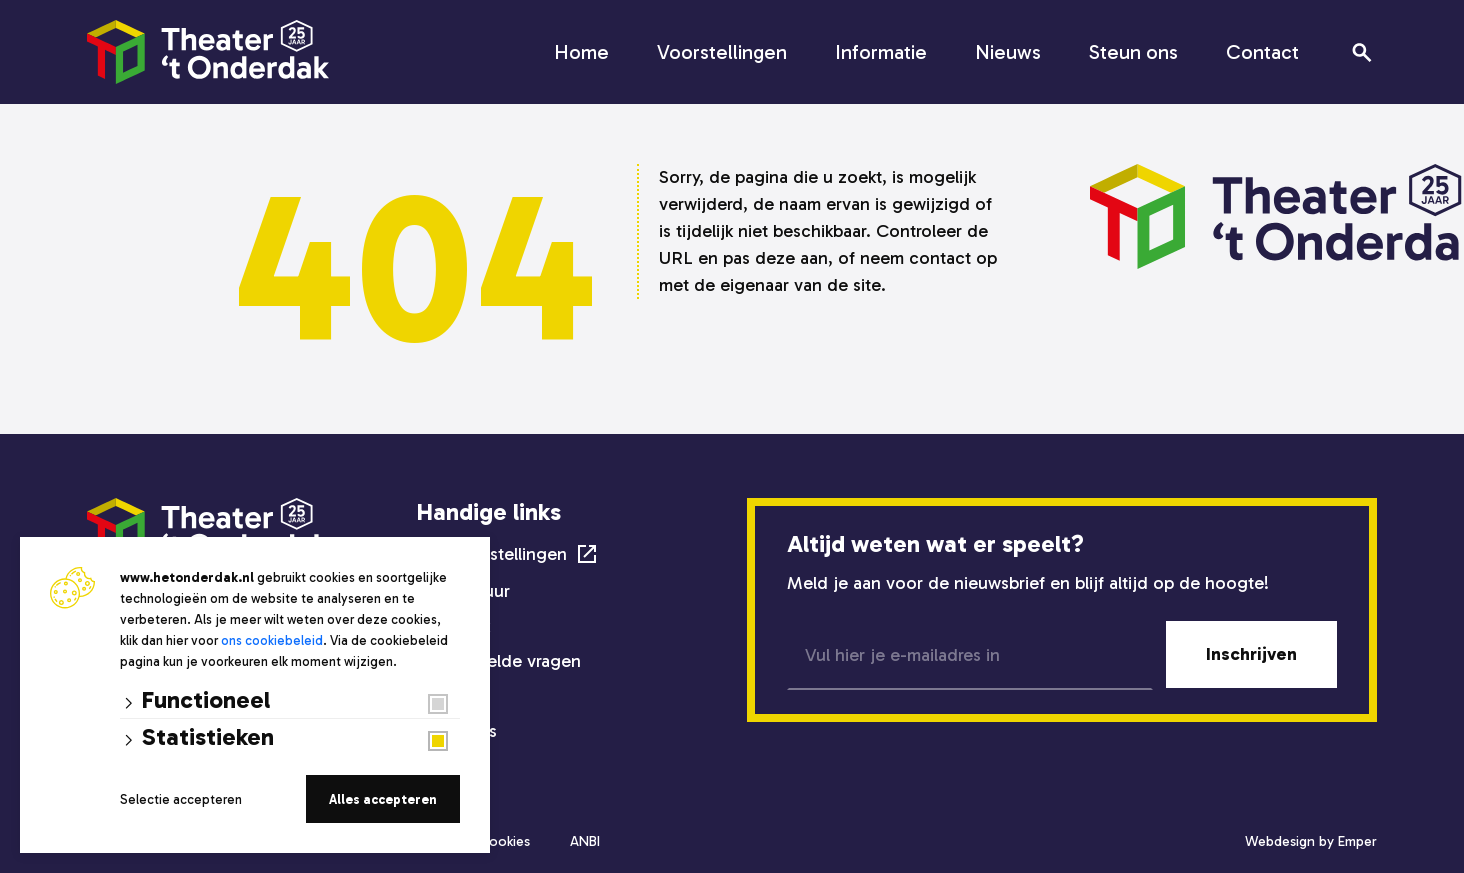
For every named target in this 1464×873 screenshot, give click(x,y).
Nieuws (1008, 52)
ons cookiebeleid (272, 640)
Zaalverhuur (463, 591)
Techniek (453, 626)
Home (581, 52)
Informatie (881, 52)
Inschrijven (1251, 654)
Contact (1262, 52)
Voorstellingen (722, 52)
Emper (1357, 841)
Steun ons (1133, 52)
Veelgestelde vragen (499, 661)
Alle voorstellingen (492, 554)
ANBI (585, 841)
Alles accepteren (383, 799)
